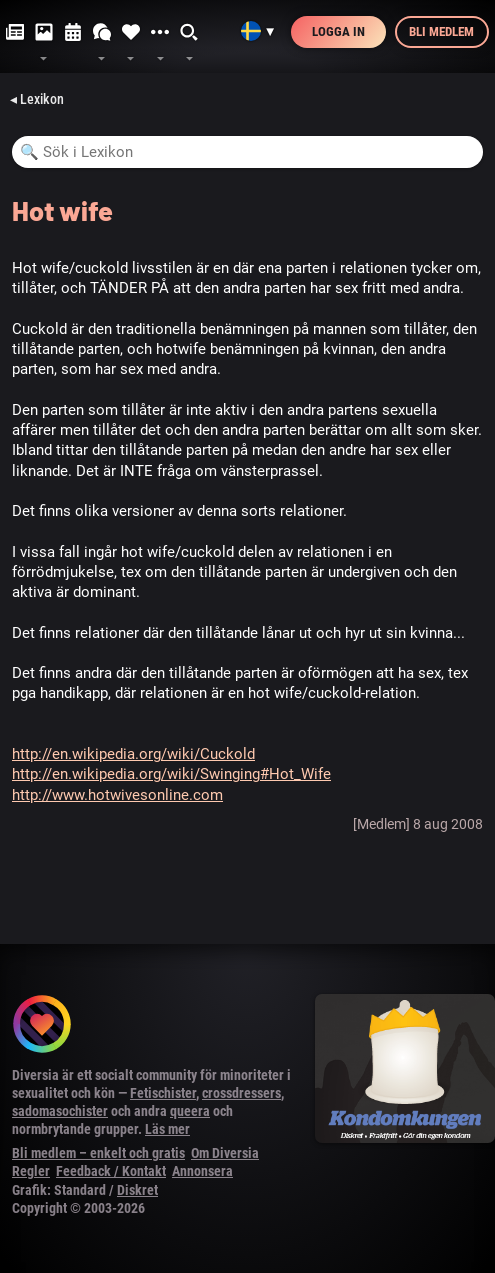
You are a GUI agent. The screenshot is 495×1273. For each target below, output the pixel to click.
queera (190, 1111)
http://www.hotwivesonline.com (117, 795)
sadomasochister (60, 1111)
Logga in (338, 31)
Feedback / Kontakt (111, 1171)
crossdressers (241, 1093)
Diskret (137, 1190)
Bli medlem (441, 31)
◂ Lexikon (37, 99)
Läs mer (167, 1129)
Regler (31, 1171)
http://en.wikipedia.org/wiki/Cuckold (133, 754)
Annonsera (202, 1171)
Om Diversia (225, 1153)
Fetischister (163, 1093)
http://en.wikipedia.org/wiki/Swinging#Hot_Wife (171, 774)
